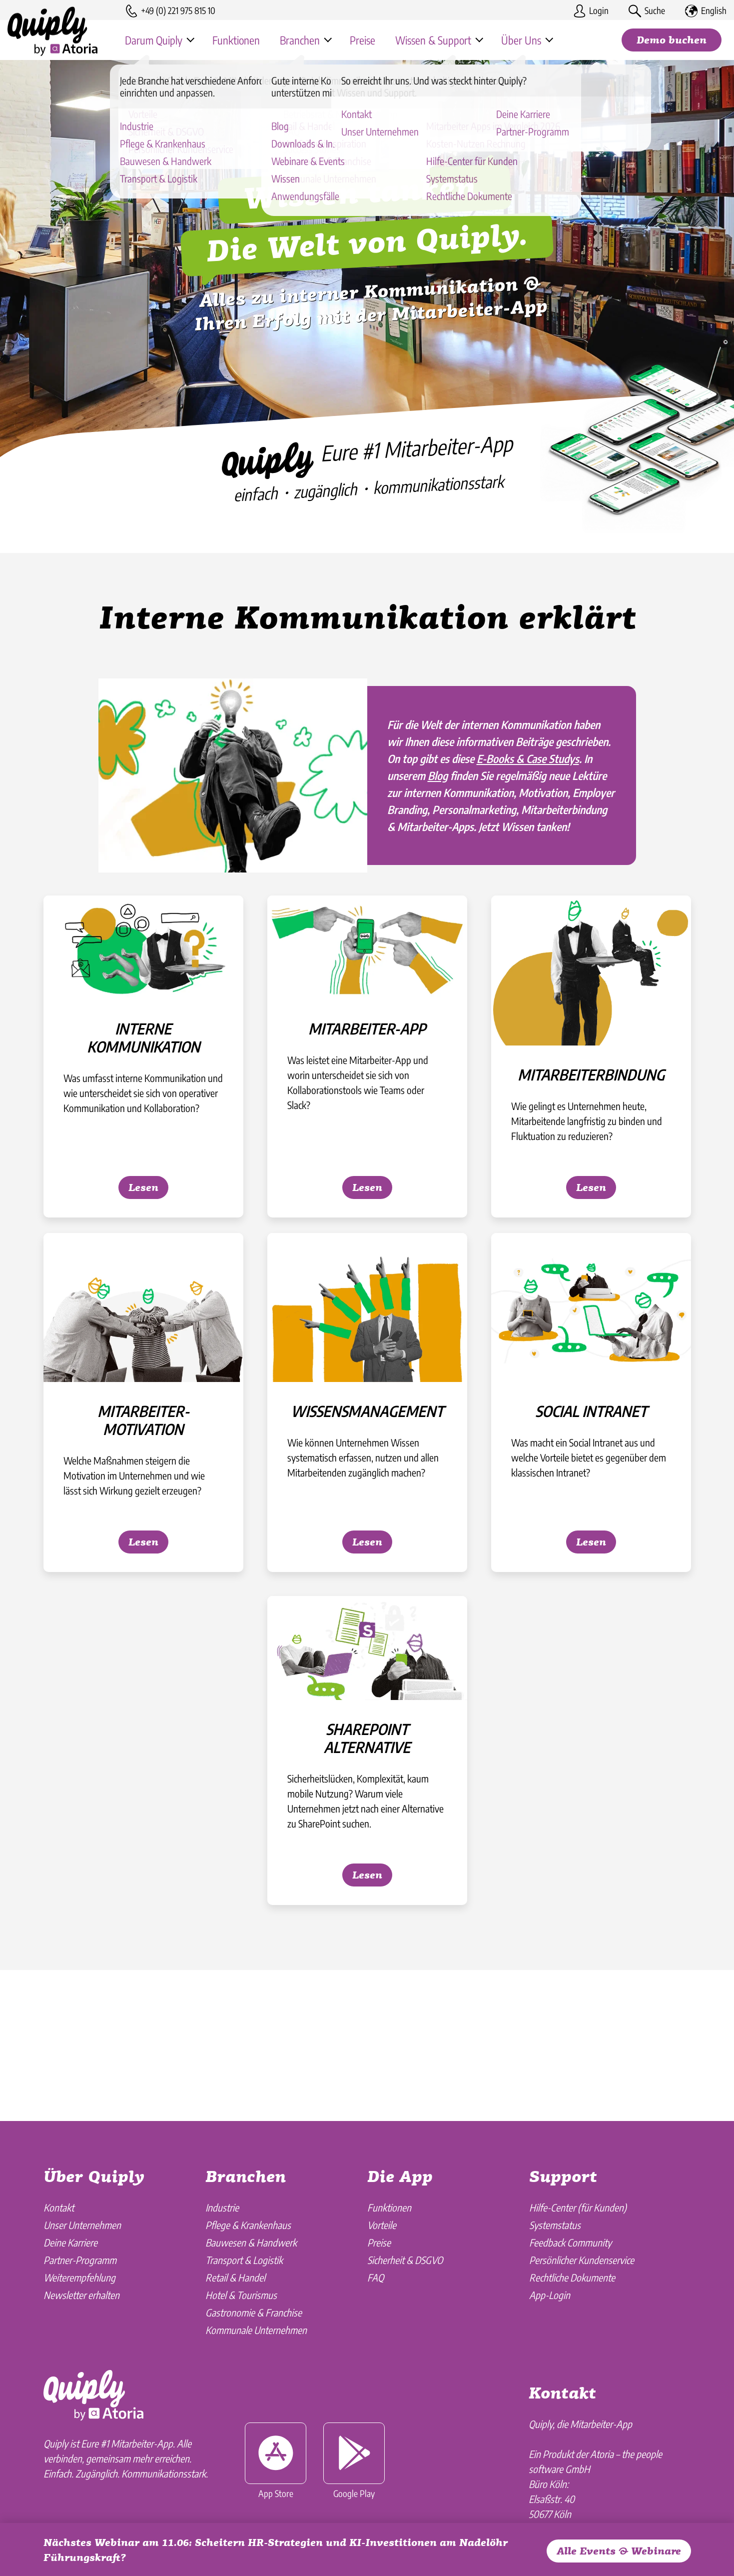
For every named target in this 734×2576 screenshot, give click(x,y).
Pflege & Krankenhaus (248, 2224)
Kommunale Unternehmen (256, 2330)
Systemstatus (555, 2224)
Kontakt (58, 2207)
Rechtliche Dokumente (572, 2277)
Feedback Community (570, 2242)
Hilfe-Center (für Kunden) (578, 2207)
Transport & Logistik (244, 2260)
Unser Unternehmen (82, 2224)
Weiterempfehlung (79, 2277)
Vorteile (381, 2224)
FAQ (375, 2277)
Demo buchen (672, 41)
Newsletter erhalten (81, 2294)
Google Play (354, 2460)
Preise (379, 2242)
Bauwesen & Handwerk (251, 2242)
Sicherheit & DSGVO (405, 2260)
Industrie (222, 2207)
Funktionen (389, 2207)
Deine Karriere (70, 2242)
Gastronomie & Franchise (253, 2312)
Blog (438, 824)
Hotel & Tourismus (241, 2294)
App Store (275, 2460)
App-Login (549, 2294)
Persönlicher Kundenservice (581, 2260)
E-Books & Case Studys (528, 807)
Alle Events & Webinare (619, 2552)
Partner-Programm (79, 2260)
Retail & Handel (235, 2277)
